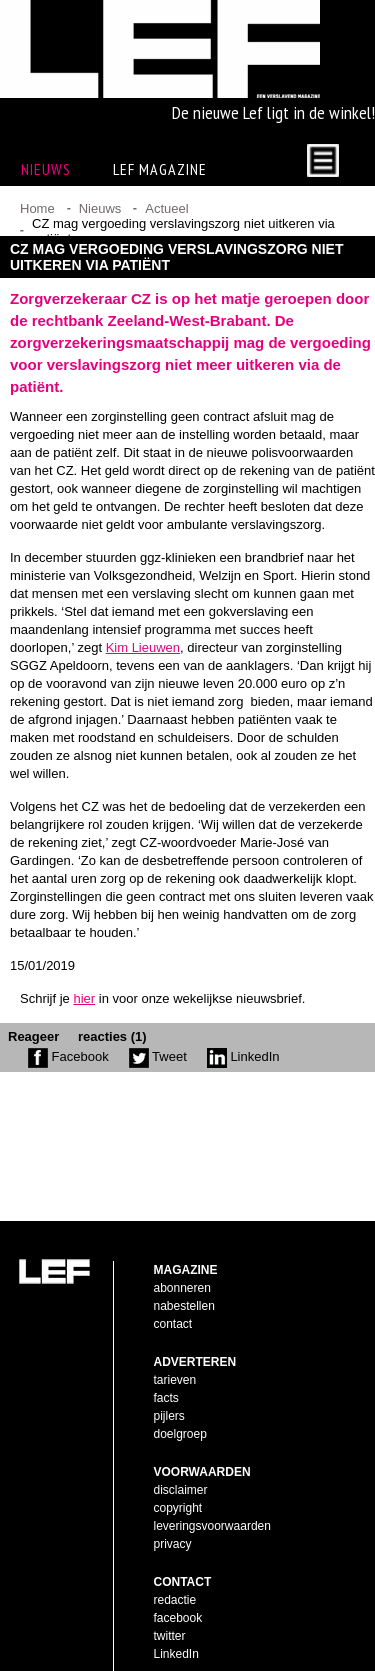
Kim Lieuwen (143, 664)
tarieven (175, 1348)
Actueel (166, 225)
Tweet (158, 1073)
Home (37, 225)
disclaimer (181, 1458)
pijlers (169, 1384)
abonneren (182, 1256)
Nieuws (100, 225)
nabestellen (184, 1274)
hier (84, 1015)
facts (166, 1366)
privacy (173, 1512)
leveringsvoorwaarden (212, 1494)
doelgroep (180, 1402)
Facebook (68, 1073)
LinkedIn (243, 1073)
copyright (178, 1476)
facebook (178, 1586)
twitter (170, 1604)
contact (173, 1292)
